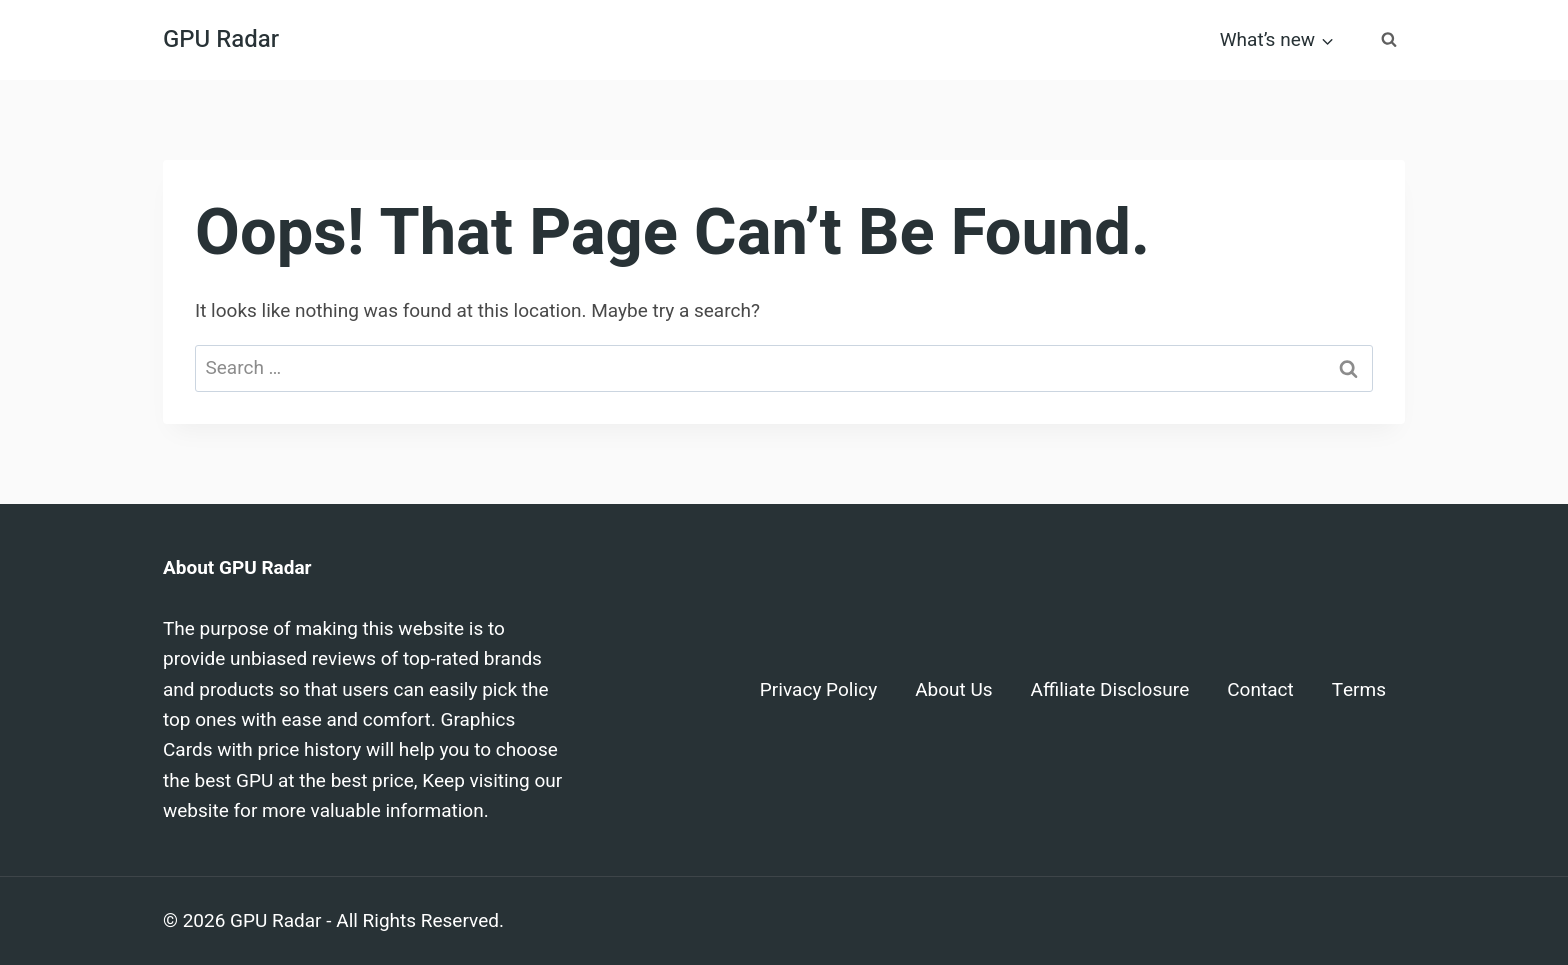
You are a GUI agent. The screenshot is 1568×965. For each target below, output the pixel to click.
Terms (1359, 690)
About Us (953, 690)
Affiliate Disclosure (1110, 690)
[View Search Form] (1389, 40)
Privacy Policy (818, 690)
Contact (1260, 690)
